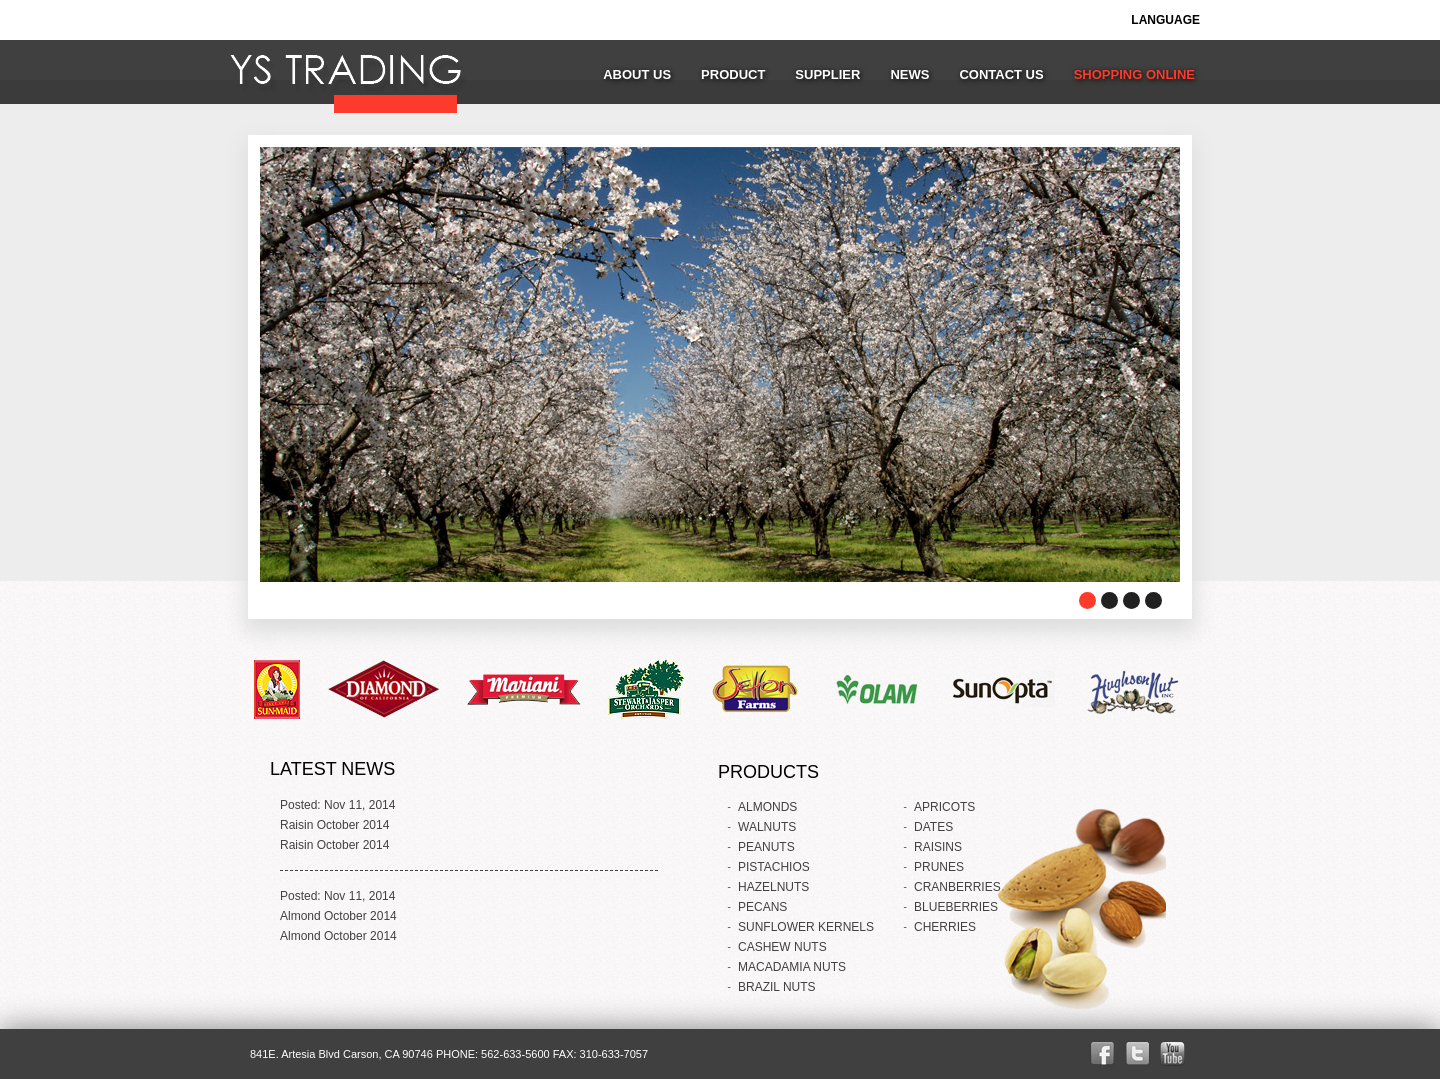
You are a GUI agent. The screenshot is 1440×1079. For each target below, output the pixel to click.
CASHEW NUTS (782, 947)
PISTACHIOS (774, 867)
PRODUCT (733, 74)
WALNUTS (767, 827)
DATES (933, 827)
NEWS (909, 74)
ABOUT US (637, 74)
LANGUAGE (1165, 20)
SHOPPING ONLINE (1134, 74)
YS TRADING (343, 74)
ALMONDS (767, 807)
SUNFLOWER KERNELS (806, 927)
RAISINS (938, 847)
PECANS (762, 907)
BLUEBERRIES (956, 907)
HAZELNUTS (773, 887)
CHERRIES (945, 927)
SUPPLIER (827, 74)
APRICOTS (944, 807)
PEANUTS (766, 847)
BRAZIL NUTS (777, 987)
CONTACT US (1001, 74)
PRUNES (939, 867)
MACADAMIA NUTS (792, 967)
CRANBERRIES (957, 887)
